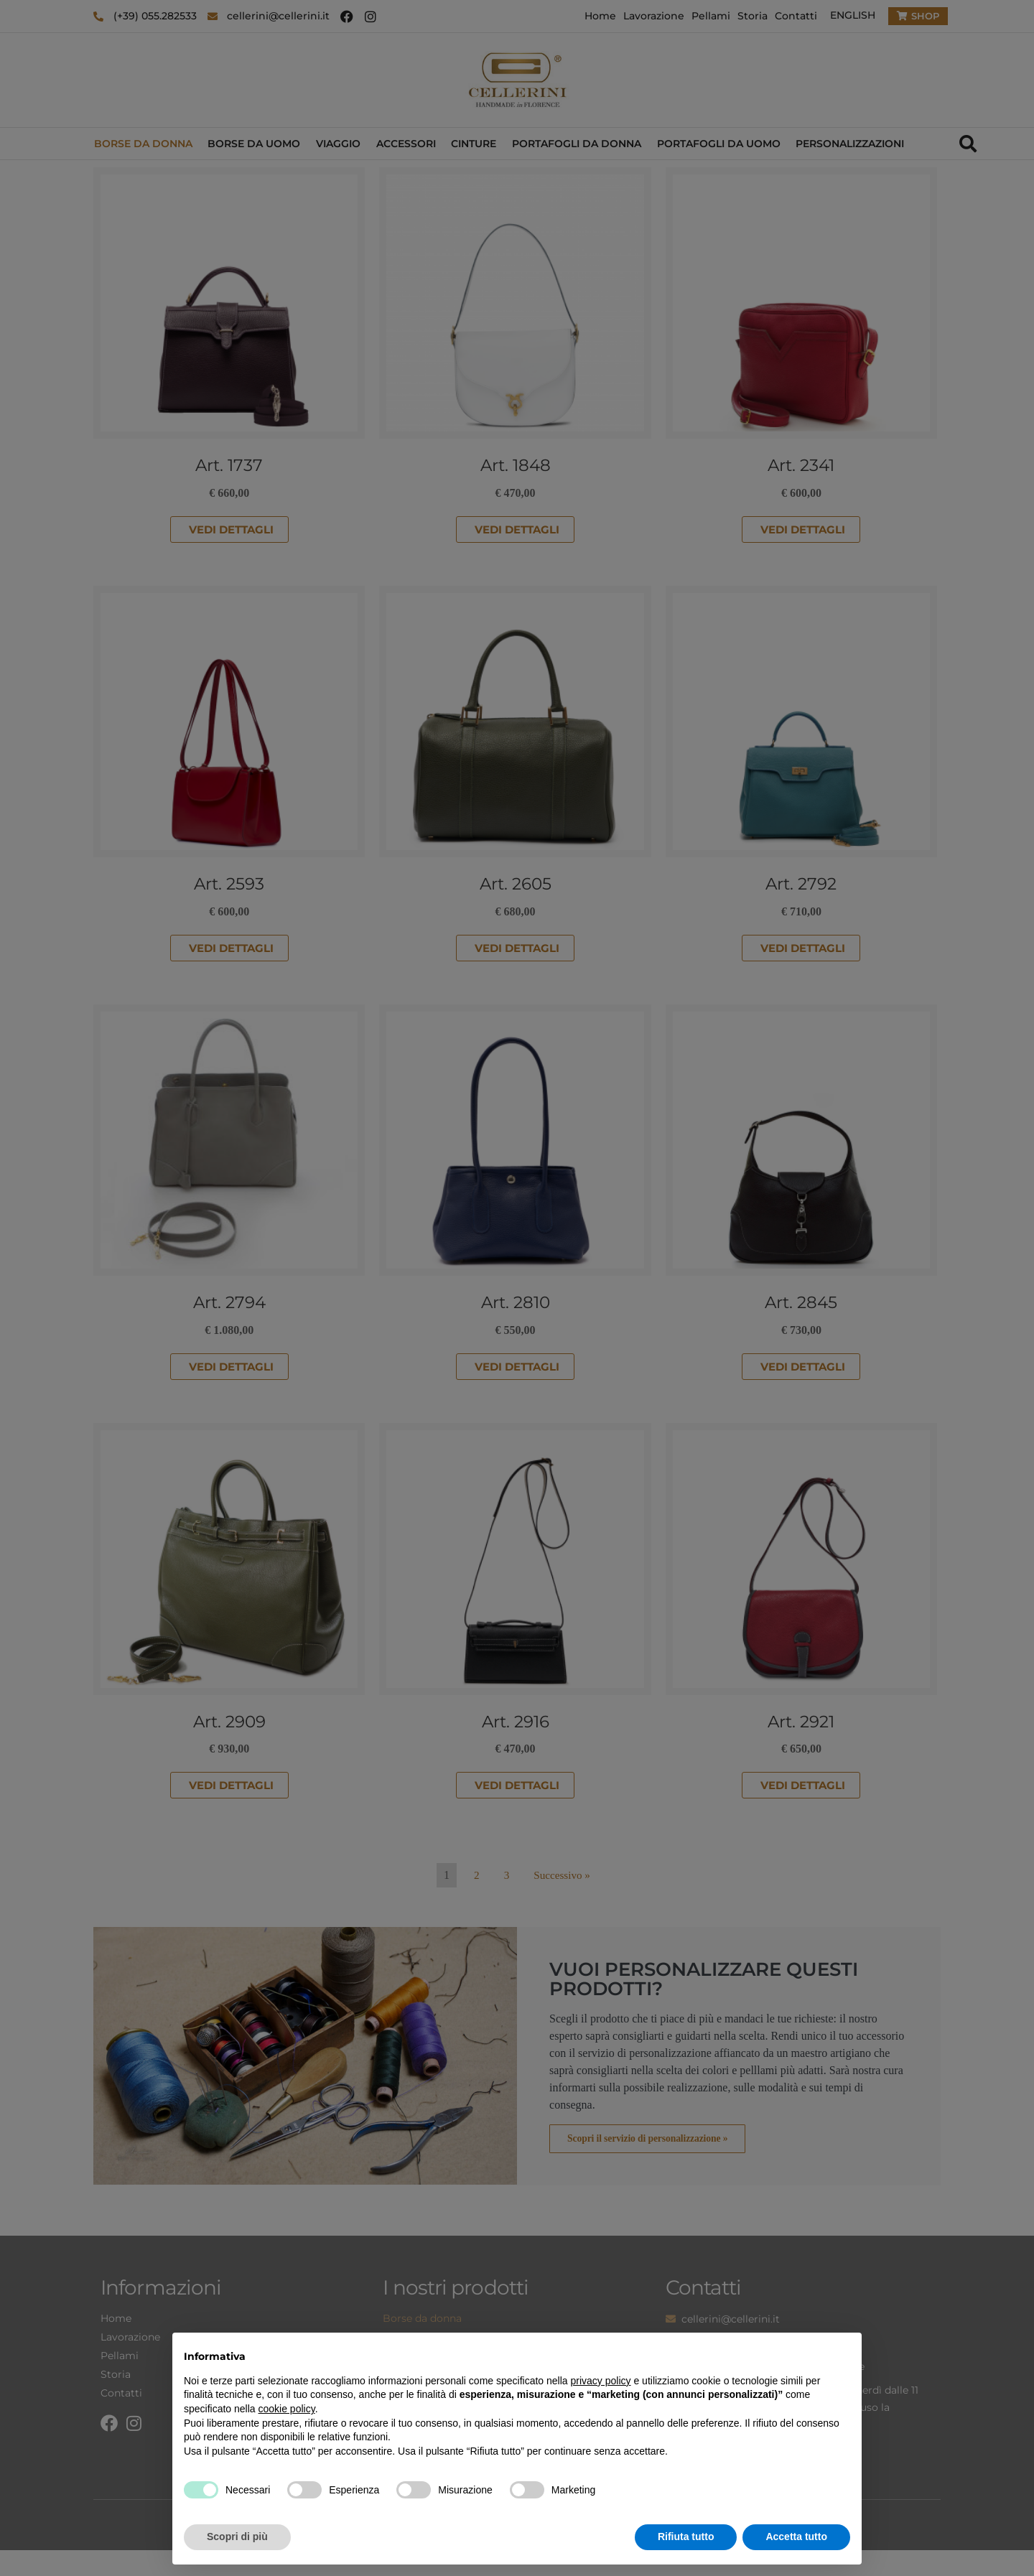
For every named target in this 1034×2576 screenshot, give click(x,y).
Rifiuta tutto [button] (686, 2536)
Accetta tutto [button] (796, 2536)
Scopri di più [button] (237, 2536)
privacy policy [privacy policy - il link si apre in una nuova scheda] (601, 2380)
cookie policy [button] (286, 2408)
